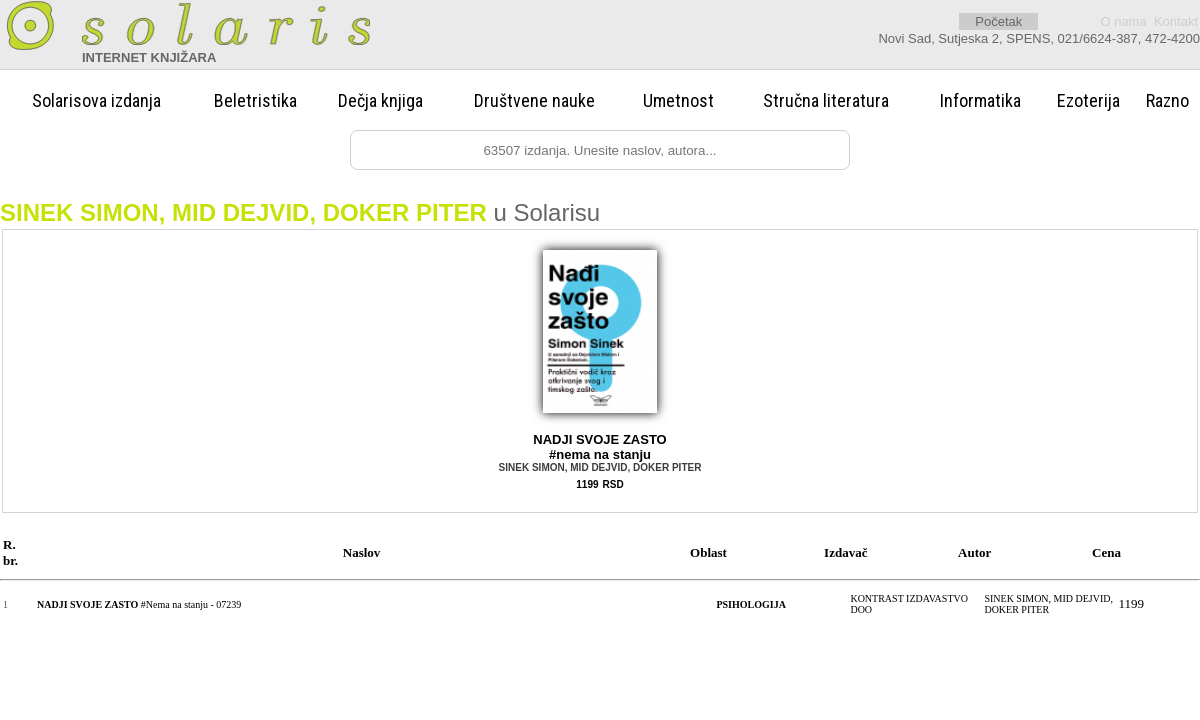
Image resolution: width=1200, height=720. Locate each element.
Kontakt (1176, 21)
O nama (1123, 21)
